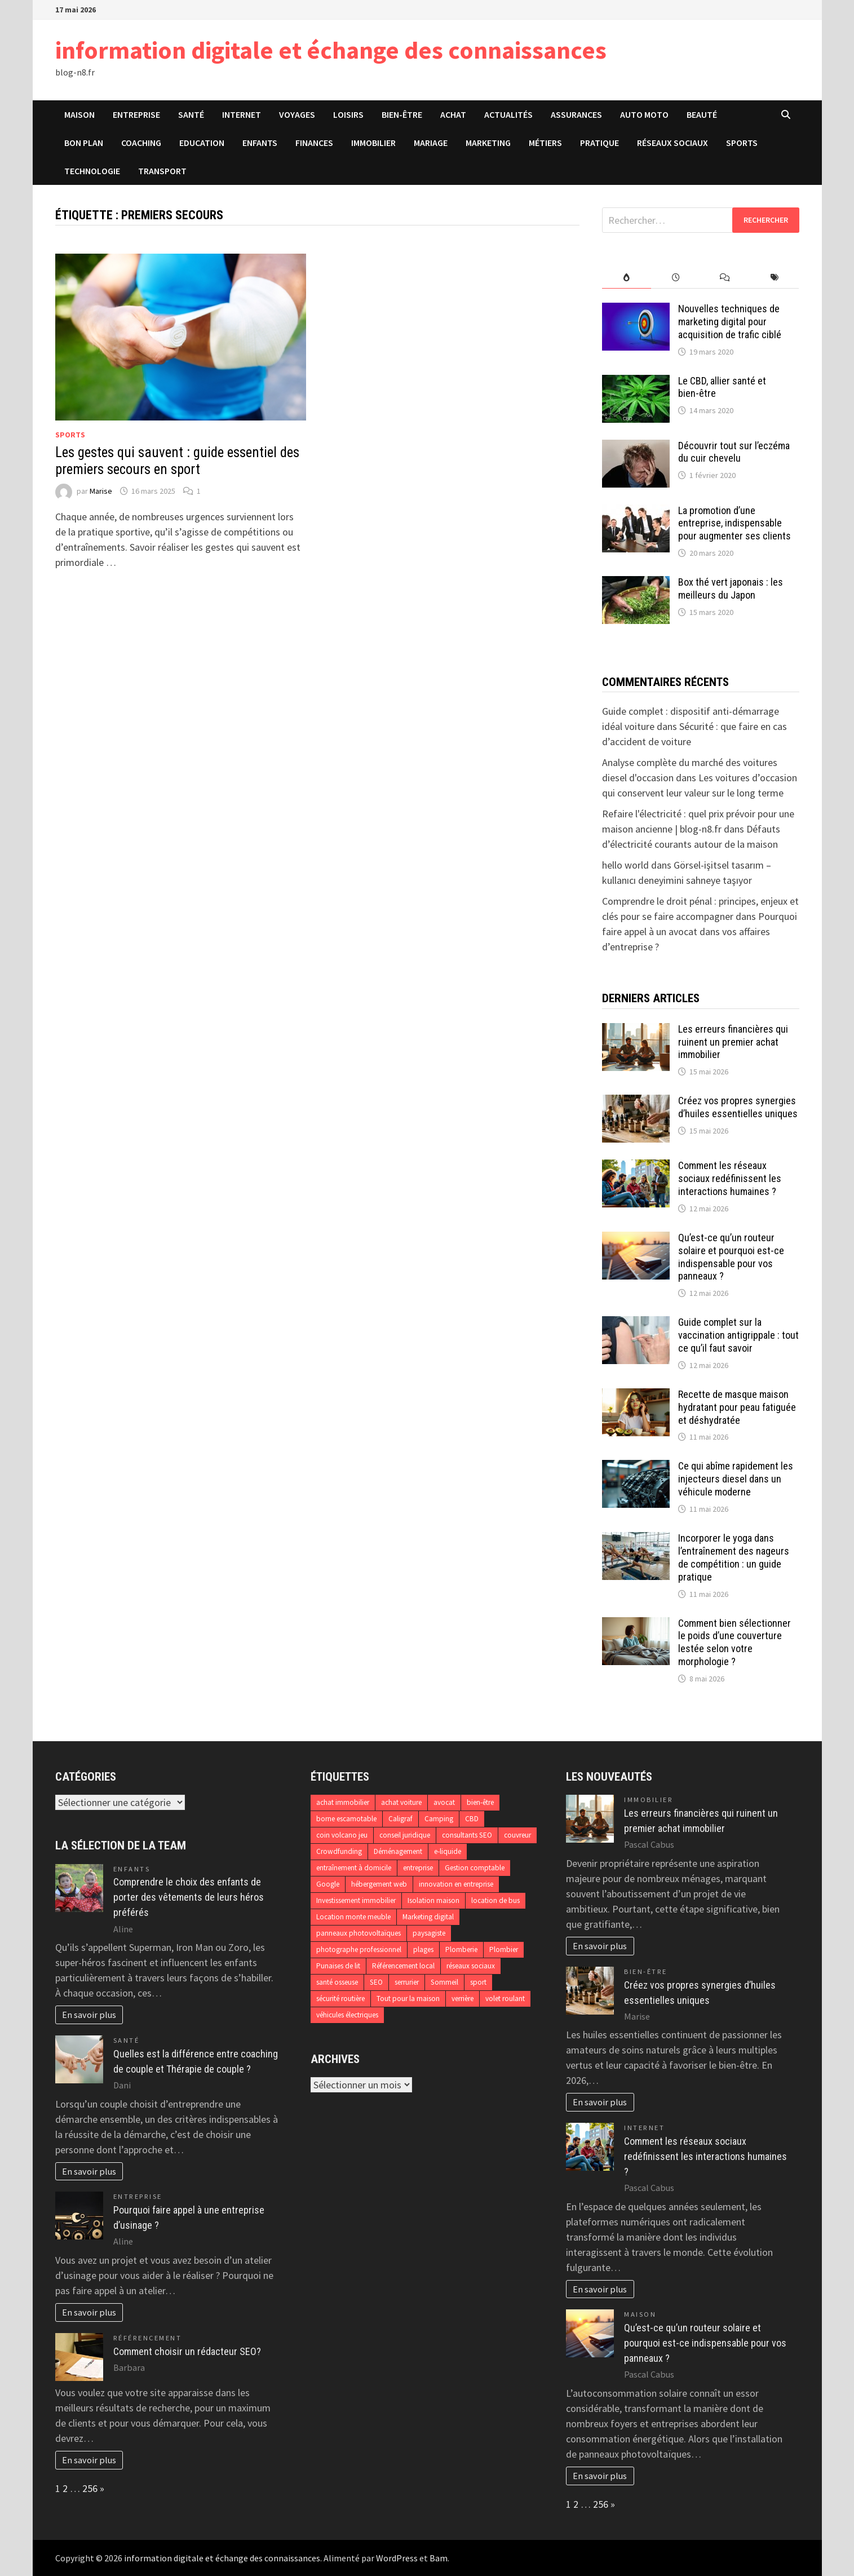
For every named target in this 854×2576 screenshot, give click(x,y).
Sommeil (444, 1982)
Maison (79, 114)
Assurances (576, 114)
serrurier (407, 1982)
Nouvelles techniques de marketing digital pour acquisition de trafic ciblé (729, 321)
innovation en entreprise (456, 1884)
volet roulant (505, 1998)
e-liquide (447, 1851)
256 (90, 2488)
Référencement (147, 2338)
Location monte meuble (353, 1917)
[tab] (626, 278)
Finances (314, 142)
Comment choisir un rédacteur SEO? (187, 2351)
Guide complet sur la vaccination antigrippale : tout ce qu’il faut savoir (738, 1335)
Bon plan (83, 142)
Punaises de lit (338, 1966)
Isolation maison (433, 1900)
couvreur (517, 1835)
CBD (472, 1818)
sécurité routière (340, 1998)
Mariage (431, 142)
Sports (742, 142)
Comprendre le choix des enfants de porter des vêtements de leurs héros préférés (188, 1897)
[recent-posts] (675, 278)
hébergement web (379, 1884)
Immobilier (373, 142)
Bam (439, 2558)
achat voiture (401, 1802)
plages (423, 1949)
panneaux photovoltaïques (358, 1933)
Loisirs (348, 114)
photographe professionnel (358, 1949)
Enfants (259, 142)
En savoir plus (89, 2014)
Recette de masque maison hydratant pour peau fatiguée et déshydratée (737, 1407)
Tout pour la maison (408, 1998)
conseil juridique (404, 1835)
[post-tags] (774, 278)
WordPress (397, 2558)
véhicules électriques (347, 2015)
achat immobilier (342, 1802)
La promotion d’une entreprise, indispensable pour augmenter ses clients (734, 523)
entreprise (418, 1868)
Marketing (488, 142)
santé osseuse (337, 1982)
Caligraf (400, 1818)
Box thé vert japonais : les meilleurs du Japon (730, 588)
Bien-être (402, 114)
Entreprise (136, 114)
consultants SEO (467, 1835)
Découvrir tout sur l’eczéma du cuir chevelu (734, 452)
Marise (101, 491)
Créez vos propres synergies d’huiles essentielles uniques (738, 1107)
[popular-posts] (626, 278)
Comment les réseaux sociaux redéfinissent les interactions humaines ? (729, 1178)
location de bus (495, 1900)
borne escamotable (346, 1818)
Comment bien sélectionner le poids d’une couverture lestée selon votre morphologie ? (734, 1642)
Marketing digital (428, 1917)
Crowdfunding (339, 1851)
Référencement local (403, 1966)
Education (201, 142)
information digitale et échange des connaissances (331, 49)
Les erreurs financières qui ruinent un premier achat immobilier (733, 1042)
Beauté (702, 114)
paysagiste (429, 1933)
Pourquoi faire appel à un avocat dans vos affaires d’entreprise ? (699, 931)
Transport (162, 170)
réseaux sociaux (470, 1966)
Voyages (297, 114)
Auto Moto (644, 114)
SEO (376, 1982)
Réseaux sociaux (672, 142)
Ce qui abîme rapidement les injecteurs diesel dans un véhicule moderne (735, 1479)
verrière (463, 1998)
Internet (241, 114)
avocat (444, 1802)
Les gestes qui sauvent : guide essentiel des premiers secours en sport (177, 460)
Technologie (92, 170)
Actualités (508, 114)
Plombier (503, 1949)
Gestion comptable (475, 1868)
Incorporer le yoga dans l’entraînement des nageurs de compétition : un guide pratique (733, 1557)
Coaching (141, 142)
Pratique (599, 142)
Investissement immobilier (356, 1900)
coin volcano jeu (342, 1835)
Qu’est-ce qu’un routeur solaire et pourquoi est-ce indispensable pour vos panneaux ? (731, 1257)
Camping (438, 1818)
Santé (191, 114)
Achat (453, 114)
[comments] (725, 278)
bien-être (480, 1802)
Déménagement (398, 1851)
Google (327, 1884)
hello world (625, 864)
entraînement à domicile (353, 1868)
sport (478, 1982)
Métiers (545, 142)
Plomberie (461, 1949)
